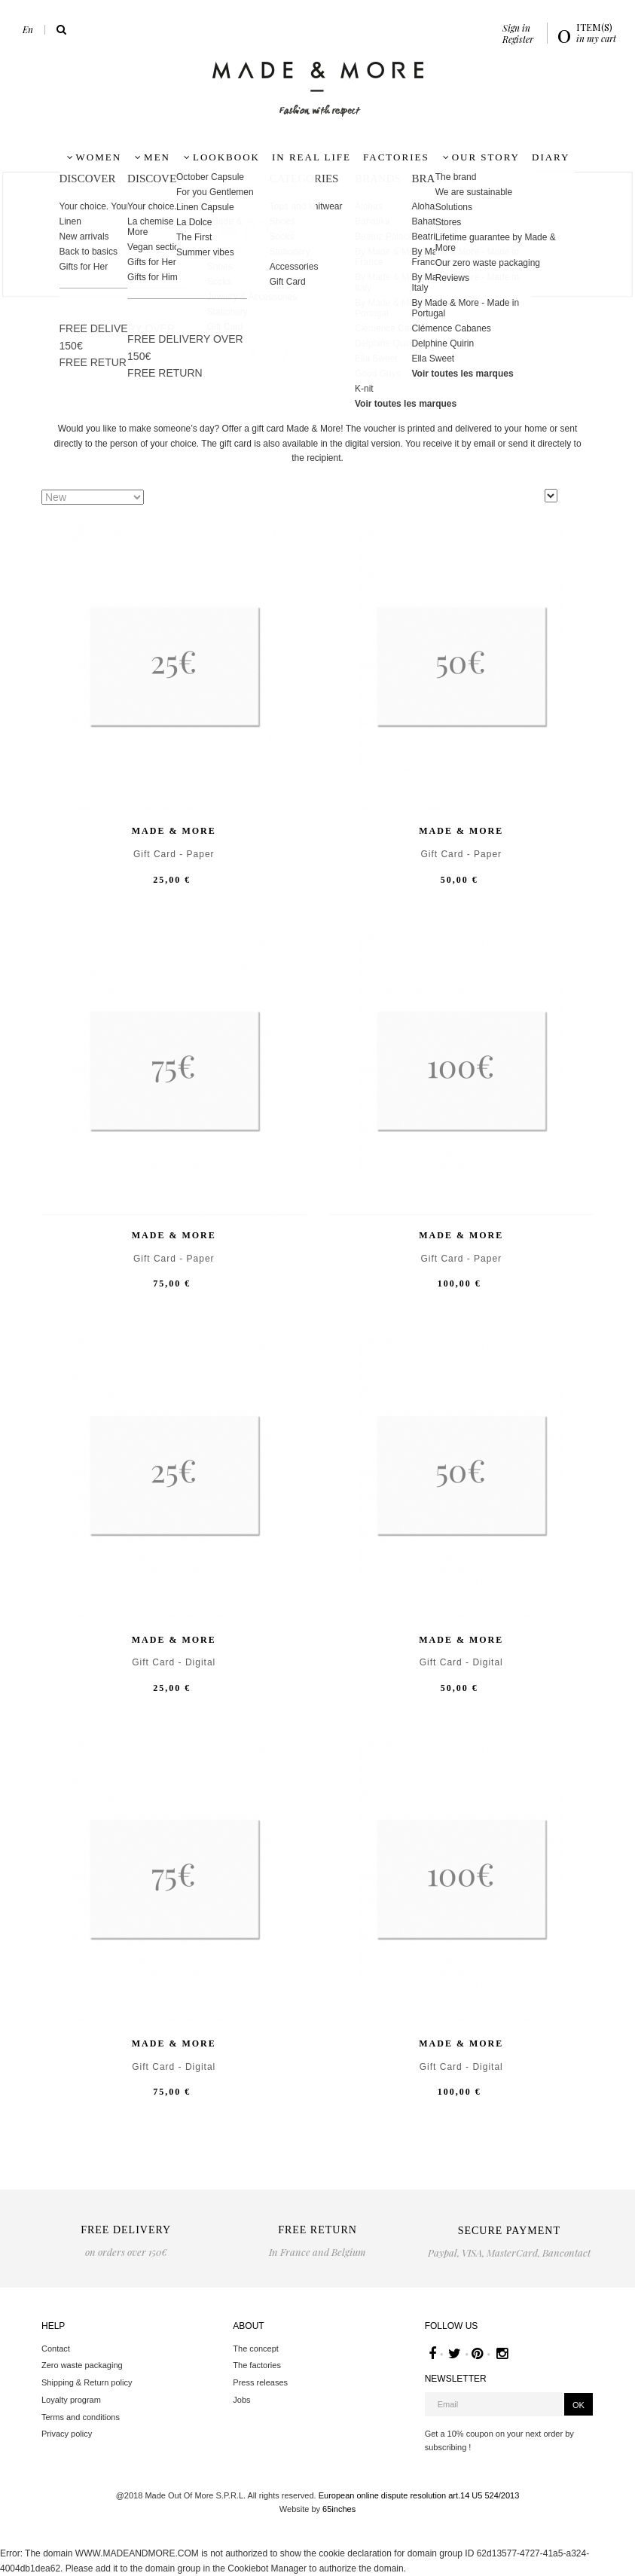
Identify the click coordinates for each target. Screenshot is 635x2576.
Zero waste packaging (82, 2365)
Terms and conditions (80, 2417)
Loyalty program (71, 2399)
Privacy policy (66, 2433)
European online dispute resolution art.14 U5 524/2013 (419, 2495)
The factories (257, 2365)
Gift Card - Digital (173, 1663)
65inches (339, 2508)
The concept (256, 2348)
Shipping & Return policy (86, 2382)
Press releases (260, 2382)
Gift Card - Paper (174, 854)
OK (578, 2405)
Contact (55, 2348)
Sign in (516, 28)
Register (517, 39)
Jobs (241, 2399)
